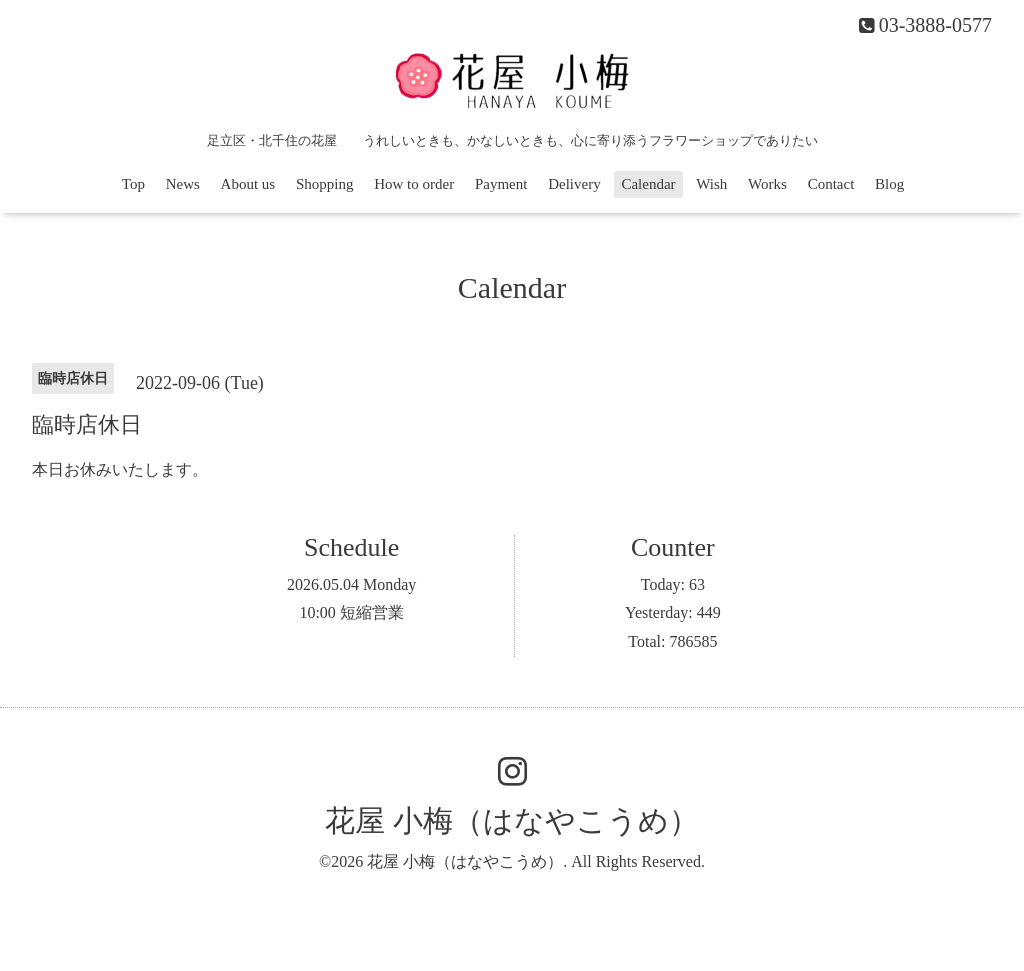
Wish (711, 184)
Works (767, 184)
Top (133, 184)
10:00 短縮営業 (351, 612)
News (183, 184)
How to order (414, 184)
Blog (889, 184)
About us (248, 184)
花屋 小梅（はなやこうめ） (512, 820)
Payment (501, 184)
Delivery (574, 184)
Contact (831, 184)
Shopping (325, 184)
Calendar (648, 184)
